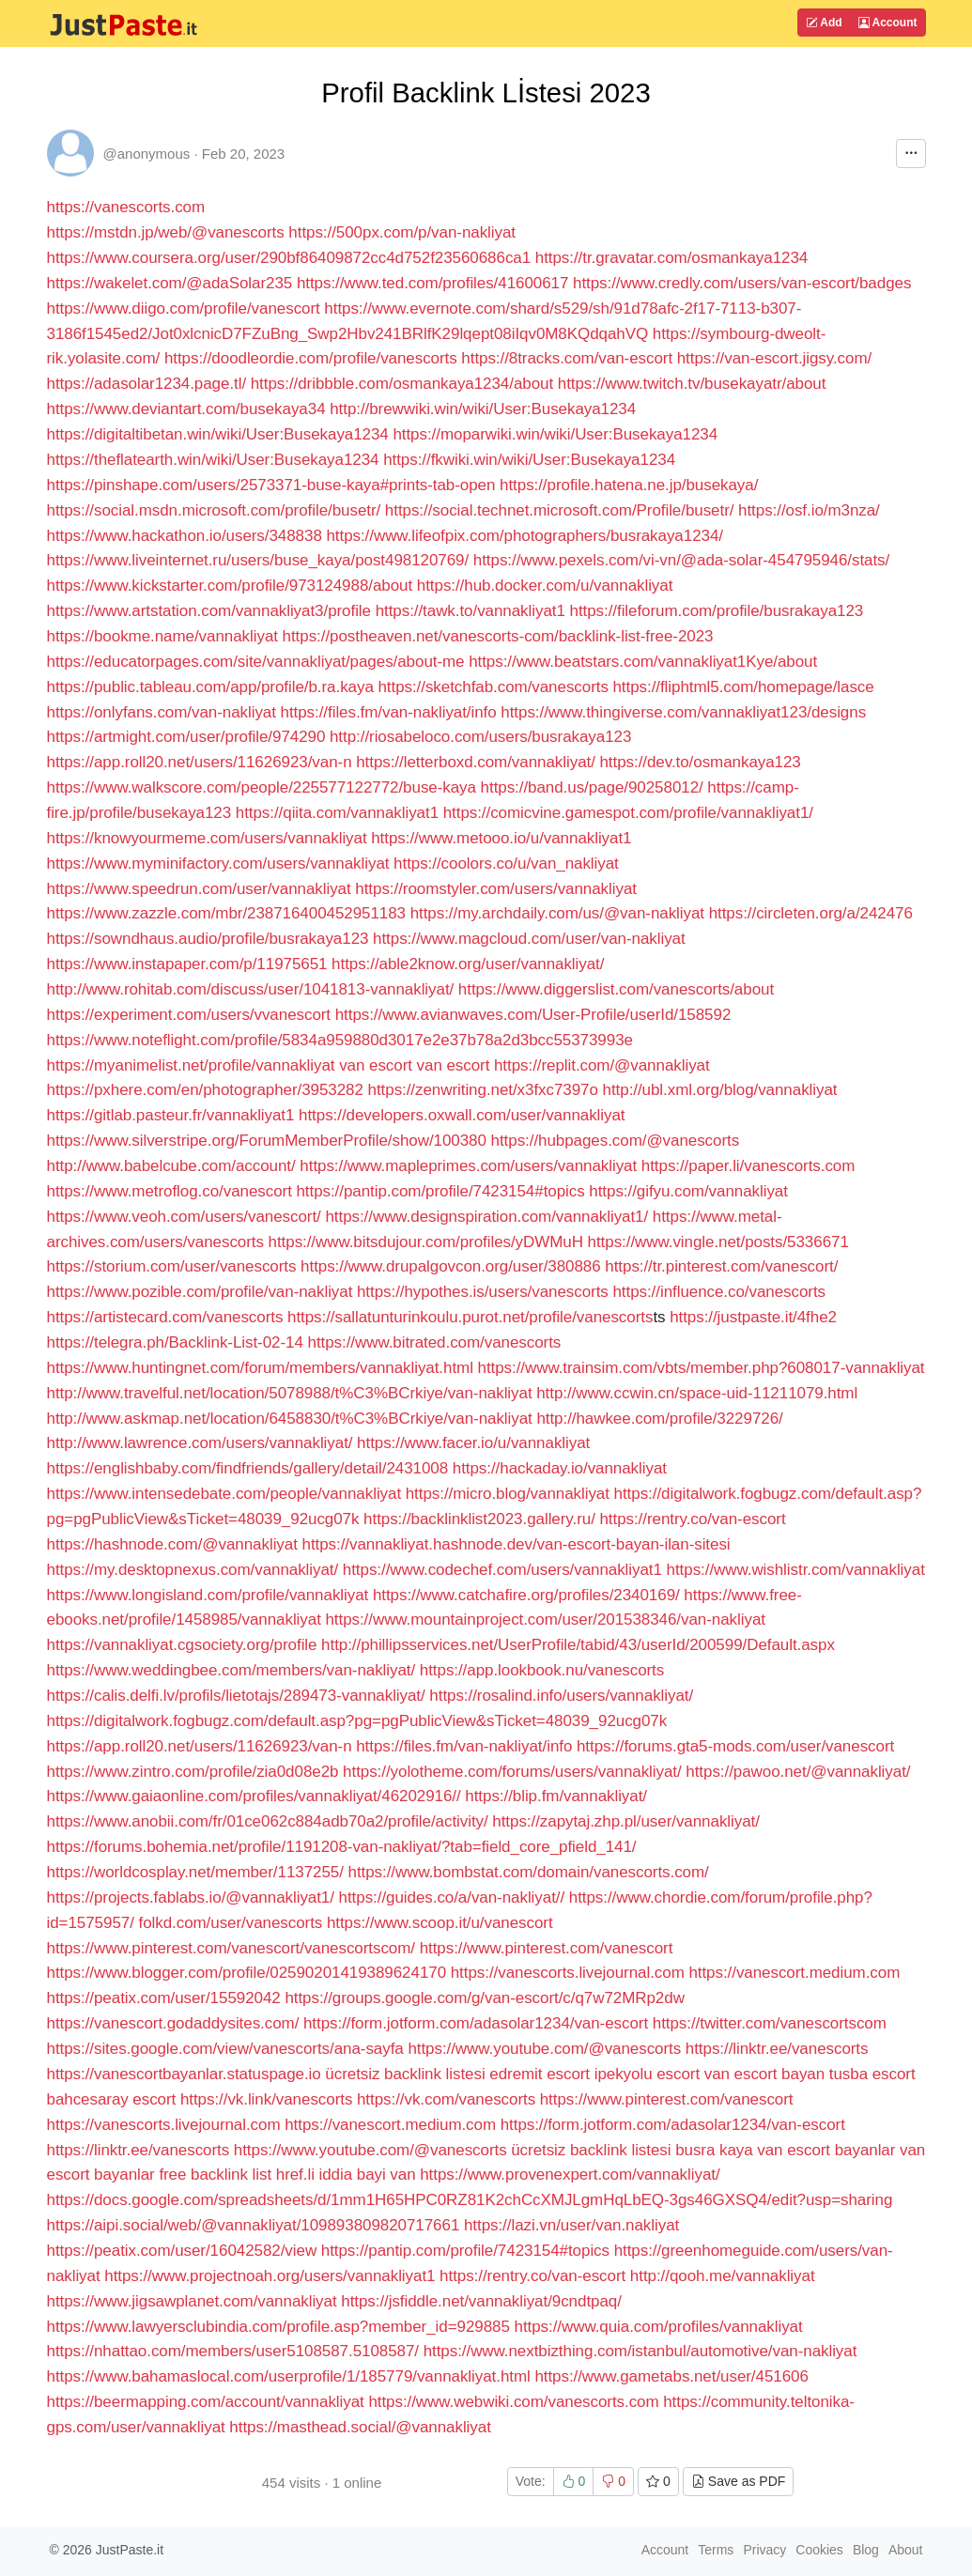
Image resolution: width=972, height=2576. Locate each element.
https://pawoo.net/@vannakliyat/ (798, 1772)
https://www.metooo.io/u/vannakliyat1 (501, 838)
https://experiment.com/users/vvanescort (189, 1015)
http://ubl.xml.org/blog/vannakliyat (720, 1090)
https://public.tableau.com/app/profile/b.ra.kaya (210, 687)
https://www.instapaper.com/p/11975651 (187, 964)
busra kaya (713, 2150)
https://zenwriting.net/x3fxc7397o (483, 1090)
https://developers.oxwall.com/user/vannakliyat (462, 1115)
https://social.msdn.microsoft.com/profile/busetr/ (214, 510)
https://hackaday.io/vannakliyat (560, 1468)
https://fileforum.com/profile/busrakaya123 (717, 611)
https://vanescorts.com (126, 207)
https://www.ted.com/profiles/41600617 (432, 283)
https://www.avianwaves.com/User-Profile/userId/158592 (533, 1015)
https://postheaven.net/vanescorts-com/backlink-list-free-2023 (498, 636)
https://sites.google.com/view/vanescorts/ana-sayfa (225, 2049)
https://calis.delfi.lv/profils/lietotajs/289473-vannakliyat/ (236, 1695)
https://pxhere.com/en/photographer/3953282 (205, 1090)
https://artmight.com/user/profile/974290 (186, 737)
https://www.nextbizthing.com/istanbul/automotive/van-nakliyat (640, 2351)
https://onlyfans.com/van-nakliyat (161, 712)
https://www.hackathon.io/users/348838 (184, 536)
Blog (866, 2549)
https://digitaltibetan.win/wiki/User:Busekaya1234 (218, 434)
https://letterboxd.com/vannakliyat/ (475, 762)
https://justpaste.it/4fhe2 (753, 1317)
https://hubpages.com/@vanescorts (615, 1140)
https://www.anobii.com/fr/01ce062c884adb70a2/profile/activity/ (267, 1821)
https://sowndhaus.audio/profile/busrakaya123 (208, 939)
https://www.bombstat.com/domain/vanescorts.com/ (528, 1872)
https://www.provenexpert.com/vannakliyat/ (569, 2174)
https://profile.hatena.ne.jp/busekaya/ (629, 485)
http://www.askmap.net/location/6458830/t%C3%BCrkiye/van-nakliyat (289, 1418)
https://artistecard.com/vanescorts (165, 1317)
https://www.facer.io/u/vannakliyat (473, 1443)
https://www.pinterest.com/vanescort (546, 1948)
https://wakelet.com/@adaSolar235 (170, 283)
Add (823, 22)
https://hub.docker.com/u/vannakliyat (545, 585)
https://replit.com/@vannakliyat (602, 1065)
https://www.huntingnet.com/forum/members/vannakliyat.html (260, 1368)
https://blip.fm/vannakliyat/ (556, 1796)
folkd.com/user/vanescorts (230, 1923)
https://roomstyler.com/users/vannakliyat (496, 889)
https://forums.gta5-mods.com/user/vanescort (735, 1746)
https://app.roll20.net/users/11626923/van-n (199, 762)
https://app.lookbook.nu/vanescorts (542, 1670)
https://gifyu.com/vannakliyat (688, 1191)
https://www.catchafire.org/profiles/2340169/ (526, 1595)
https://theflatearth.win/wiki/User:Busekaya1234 (213, 460)
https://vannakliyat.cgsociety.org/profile (182, 1645)
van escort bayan (764, 2074)
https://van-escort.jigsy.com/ (774, 358)
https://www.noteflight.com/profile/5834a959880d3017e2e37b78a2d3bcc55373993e (340, 1040)
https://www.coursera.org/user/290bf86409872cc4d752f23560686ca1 (289, 258)
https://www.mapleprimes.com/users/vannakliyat (468, 1166)
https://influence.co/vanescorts (718, 1292)
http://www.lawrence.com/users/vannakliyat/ (200, 1443)
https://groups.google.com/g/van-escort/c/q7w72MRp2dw (484, 1998)
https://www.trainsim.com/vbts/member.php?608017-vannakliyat (701, 1368)
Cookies (819, 2549)
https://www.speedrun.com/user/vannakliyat (199, 889)
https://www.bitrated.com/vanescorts (435, 1342)
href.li (295, 2174)
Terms (715, 2549)
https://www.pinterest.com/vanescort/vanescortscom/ (231, 1948)
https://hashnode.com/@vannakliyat (172, 1544)
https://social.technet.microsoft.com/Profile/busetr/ (559, 510)
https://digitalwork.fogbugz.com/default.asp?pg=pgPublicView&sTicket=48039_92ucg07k (357, 1721)
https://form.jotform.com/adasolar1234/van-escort (475, 2023)
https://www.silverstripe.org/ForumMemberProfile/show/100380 (266, 1140)
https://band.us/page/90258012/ (592, 787)
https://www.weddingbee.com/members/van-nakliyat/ (231, 1670)
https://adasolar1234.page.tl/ (147, 384)
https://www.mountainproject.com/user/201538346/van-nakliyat (544, 1619)
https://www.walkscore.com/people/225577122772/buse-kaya (261, 787)
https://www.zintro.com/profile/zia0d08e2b (193, 1772)
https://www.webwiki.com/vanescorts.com (513, 2402)
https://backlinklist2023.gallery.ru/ (479, 1519)
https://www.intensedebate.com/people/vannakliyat (224, 1494)
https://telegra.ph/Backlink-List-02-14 (175, 1342)
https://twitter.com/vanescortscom (770, 2023)
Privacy (764, 2549)
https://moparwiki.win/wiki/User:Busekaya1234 (555, 434)
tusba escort (872, 2074)
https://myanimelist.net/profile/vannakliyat (191, 1065)
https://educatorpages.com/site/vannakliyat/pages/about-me (256, 662)
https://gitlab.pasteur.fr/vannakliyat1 (171, 1115)
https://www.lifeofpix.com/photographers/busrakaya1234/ (524, 536)
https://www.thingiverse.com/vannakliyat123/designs (683, 712)
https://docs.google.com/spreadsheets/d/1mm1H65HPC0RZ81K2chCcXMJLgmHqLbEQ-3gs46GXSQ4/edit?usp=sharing (470, 2200)
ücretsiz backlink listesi (405, 2074)
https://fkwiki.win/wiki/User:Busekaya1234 (529, 460)
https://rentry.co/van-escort (692, 1519)
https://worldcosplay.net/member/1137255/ (195, 1872)
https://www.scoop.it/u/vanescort (440, 1923)
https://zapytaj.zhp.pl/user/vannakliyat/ (626, 1821)
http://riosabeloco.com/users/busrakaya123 (480, 737)
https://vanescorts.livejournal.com (568, 1973)
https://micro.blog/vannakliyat (507, 1494)
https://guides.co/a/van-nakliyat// (452, 1897)
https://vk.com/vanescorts (446, 2099)
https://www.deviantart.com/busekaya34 (186, 409)
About (905, 2549)
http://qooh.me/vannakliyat (722, 2276)
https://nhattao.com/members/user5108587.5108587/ (235, 2351)
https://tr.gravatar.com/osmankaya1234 (671, 258)
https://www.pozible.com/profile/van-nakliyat (200, 1292)
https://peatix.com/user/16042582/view (182, 2251)
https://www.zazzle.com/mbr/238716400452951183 (227, 913)
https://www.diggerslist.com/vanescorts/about (616, 989)
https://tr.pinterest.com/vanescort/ (721, 1266)
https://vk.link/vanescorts (266, 2099)
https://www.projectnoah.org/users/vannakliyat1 (269, 2276)
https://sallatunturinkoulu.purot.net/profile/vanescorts (470, 1317)
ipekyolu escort (647, 2074)
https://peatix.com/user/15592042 (164, 1998)
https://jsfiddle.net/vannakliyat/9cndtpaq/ (481, 2301)
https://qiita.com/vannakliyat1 (337, 813)
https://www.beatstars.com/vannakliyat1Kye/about (643, 662)
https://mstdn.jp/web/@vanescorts (166, 232)
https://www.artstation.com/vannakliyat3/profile (209, 611)
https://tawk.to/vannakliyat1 (470, 611)
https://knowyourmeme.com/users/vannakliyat (207, 838)
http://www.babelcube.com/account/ (171, 1166)
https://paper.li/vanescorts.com (748, 1166)
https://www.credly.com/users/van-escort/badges (742, 283)
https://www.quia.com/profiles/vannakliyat (659, 2327)
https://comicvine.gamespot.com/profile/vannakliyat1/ (628, 813)
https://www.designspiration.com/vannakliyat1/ (486, 1217)
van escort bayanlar (826, 2150)
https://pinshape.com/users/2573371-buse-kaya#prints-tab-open (271, 485)
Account (888, 22)
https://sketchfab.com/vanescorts (493, 687)
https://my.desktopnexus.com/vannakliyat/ (193, 1570)
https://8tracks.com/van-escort (566, 358)
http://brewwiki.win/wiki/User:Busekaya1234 (483, 409)
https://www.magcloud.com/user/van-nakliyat (529, 939)
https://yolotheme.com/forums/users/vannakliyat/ (512, 1772)
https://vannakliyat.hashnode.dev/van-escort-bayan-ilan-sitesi (516, 1544)
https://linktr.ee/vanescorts (777, 2049)
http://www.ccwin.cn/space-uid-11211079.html (696, 1393)
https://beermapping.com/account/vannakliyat (205, 2402)
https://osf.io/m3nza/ (809, 510)
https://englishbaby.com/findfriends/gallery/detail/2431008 (248, 1468)
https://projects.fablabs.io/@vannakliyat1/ (190, 1897)
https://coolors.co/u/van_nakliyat (506, 863)
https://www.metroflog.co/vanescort (169, 1191)
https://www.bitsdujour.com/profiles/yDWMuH (426, 1242)
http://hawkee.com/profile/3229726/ (659, 1418)
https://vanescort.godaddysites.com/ (175, 2023)
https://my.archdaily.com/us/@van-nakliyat (557, 913)
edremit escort (539, 2074)
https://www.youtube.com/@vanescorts (544, 2049)
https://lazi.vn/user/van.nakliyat (571, 2225)
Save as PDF (738, 2481)
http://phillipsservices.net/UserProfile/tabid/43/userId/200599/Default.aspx (578, 1645)
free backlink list (215, 2174)
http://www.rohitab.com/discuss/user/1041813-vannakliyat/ (251, 989)
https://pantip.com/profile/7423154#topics (440, 1191)
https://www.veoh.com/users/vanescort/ (184, 1217)
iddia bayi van (367, 2174)
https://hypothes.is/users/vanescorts (483, 1292)
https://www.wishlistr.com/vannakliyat (796, 1570)
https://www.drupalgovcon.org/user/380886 (451, 1266)
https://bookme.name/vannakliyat (162, 636)
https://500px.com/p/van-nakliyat (402, 232)
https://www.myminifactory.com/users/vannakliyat (218, 863)
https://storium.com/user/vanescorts (172, 1266)
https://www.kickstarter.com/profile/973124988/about (230, 585)
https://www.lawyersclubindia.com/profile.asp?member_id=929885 (281, 2327)
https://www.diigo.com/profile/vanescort (183, 308)
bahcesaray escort (112, 2099)
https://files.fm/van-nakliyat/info (389, 712)
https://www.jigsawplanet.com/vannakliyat (192, 2301)
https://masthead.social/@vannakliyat (359, 2427)
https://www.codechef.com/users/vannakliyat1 (502, 1570)
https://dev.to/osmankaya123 (699, 762)
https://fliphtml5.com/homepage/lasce (742, 687)
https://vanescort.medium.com (794, 1973)
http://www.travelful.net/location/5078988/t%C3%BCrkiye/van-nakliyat (289, 1393)
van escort (375, 1065)
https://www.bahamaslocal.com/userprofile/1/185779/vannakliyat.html (289, 2376)
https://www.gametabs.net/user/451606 (671, 2376)
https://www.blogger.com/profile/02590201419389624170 (247, 1973)
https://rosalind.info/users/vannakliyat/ (561, 1695)
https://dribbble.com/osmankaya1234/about (402, 384)
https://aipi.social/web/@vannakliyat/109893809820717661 (253, 2225)
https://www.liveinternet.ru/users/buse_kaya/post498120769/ (258, 560)
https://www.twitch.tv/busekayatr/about (692, 384)
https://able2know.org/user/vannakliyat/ (468, 964)
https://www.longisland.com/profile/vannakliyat (208, 1595)
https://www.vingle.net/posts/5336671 (718, 1242)
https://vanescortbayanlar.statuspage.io (184, 2074)
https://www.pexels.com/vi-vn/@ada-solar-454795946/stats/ (681, 560)
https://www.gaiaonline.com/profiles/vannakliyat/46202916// (254, 1796)
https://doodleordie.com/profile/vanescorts (310, 358)
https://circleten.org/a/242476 (811, 913)
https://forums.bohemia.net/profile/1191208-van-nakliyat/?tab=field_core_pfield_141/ (342, 1847)
